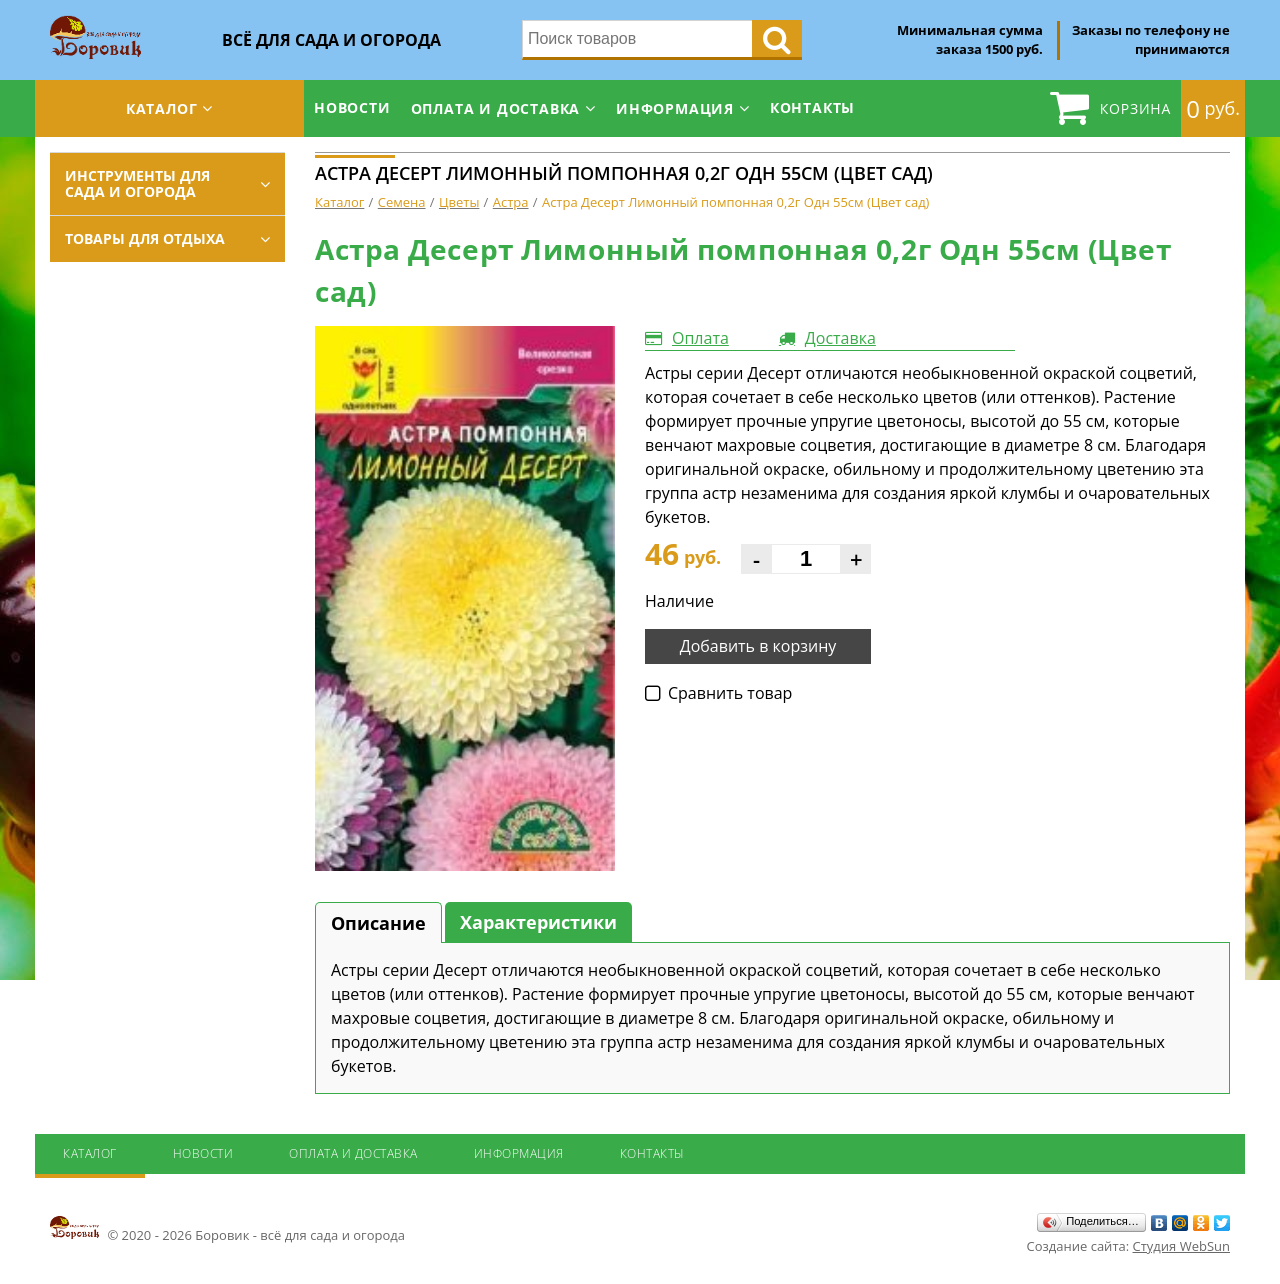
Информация (675, 108)
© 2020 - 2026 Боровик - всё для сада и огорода (227, 1229)
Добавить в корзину (758, 646)
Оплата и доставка (496, 108)
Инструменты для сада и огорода (137, 183)
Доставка (840, 338)
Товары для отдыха (145, 238)
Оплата (700, 338)
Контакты (812, 107)
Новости (352, 107)
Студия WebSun (1181, 1246)
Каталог (162, 108)
